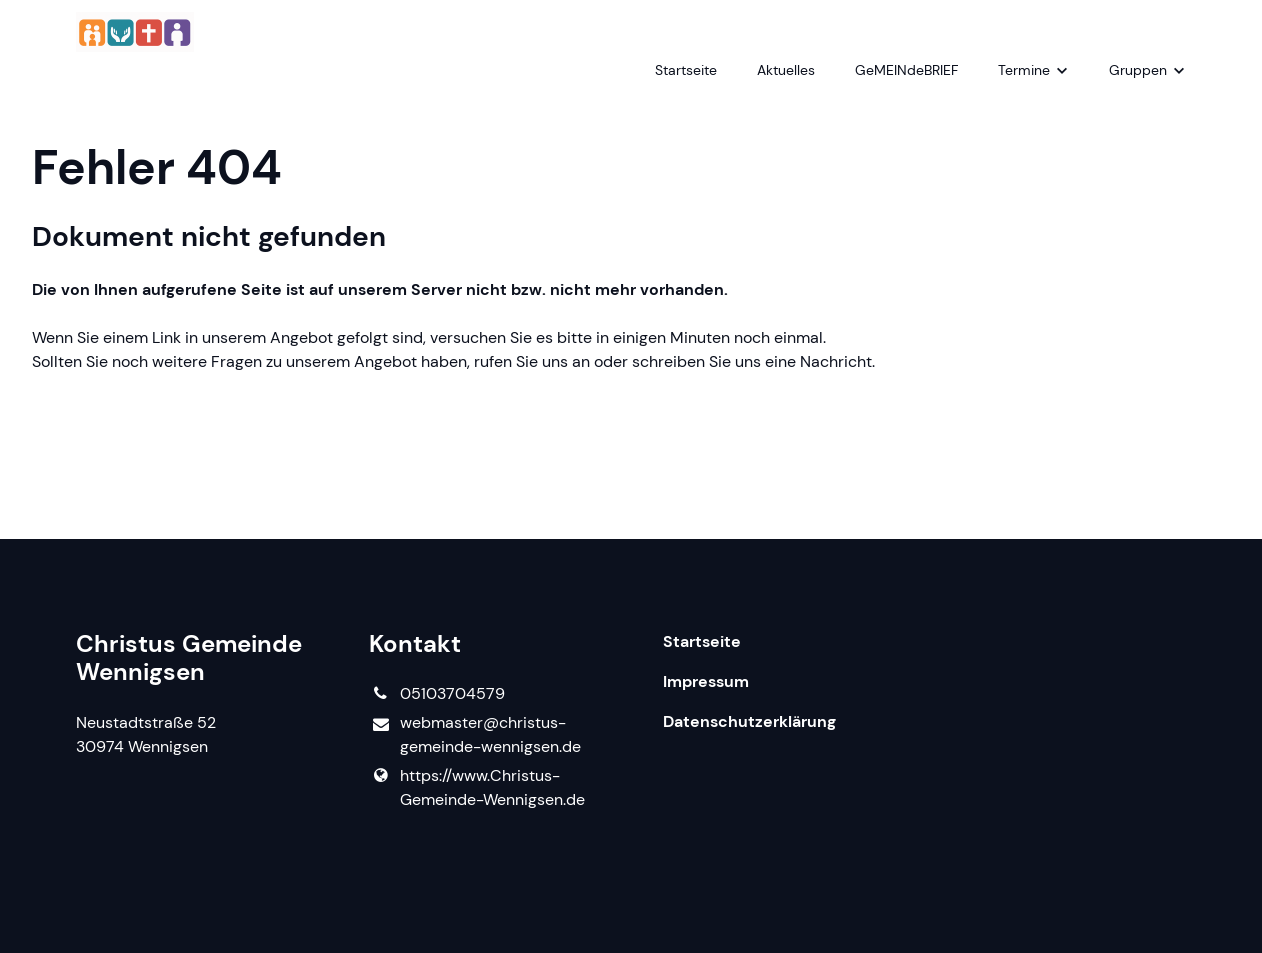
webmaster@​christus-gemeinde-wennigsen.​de (474, 735)
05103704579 (436, 694)
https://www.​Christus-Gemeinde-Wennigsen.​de (476, 788)
